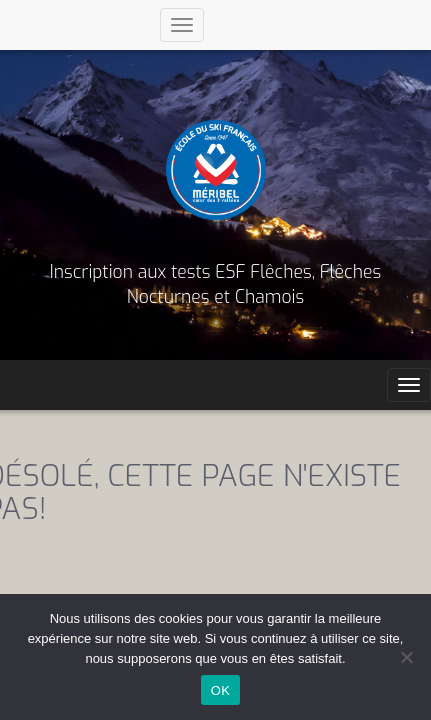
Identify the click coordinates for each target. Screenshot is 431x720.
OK (220, 690)
